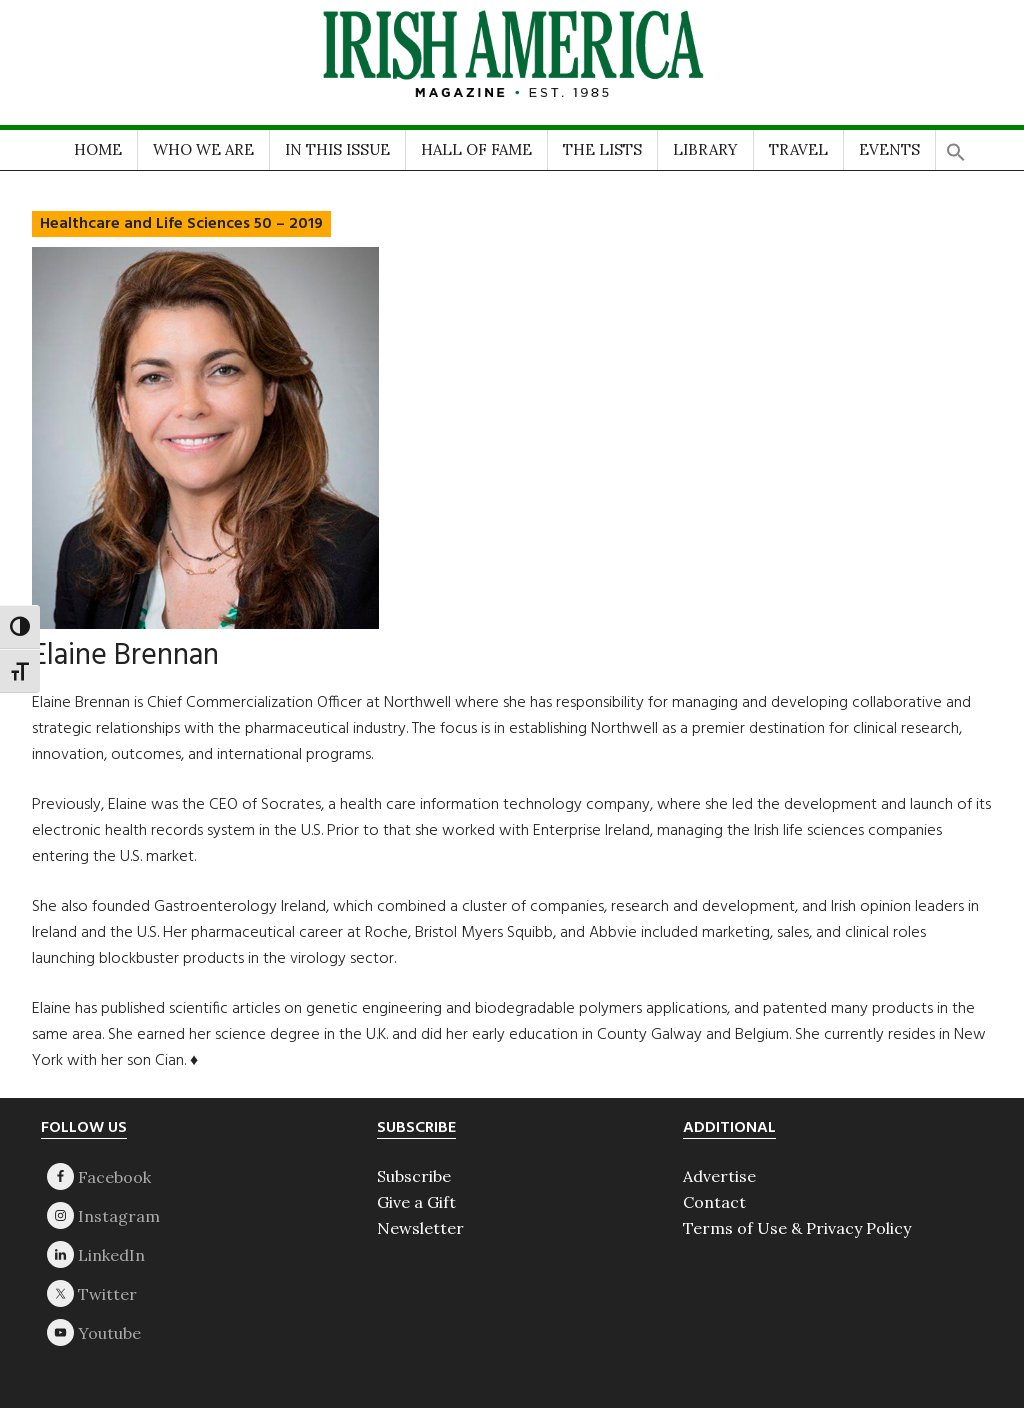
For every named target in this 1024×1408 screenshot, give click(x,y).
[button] (956, 145)
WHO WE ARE (203, 149)
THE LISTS (602, 149)
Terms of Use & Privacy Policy (797, 1228)
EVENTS (889, 149)
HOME (98, 149)
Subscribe (414, 1176)
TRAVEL (798, 149)
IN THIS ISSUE (337, 149)
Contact (714, 1202)
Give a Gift (416, 1202)
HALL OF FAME (476, 149)
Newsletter (420, 1228)
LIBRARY (705, 149)
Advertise (719, 1176)
